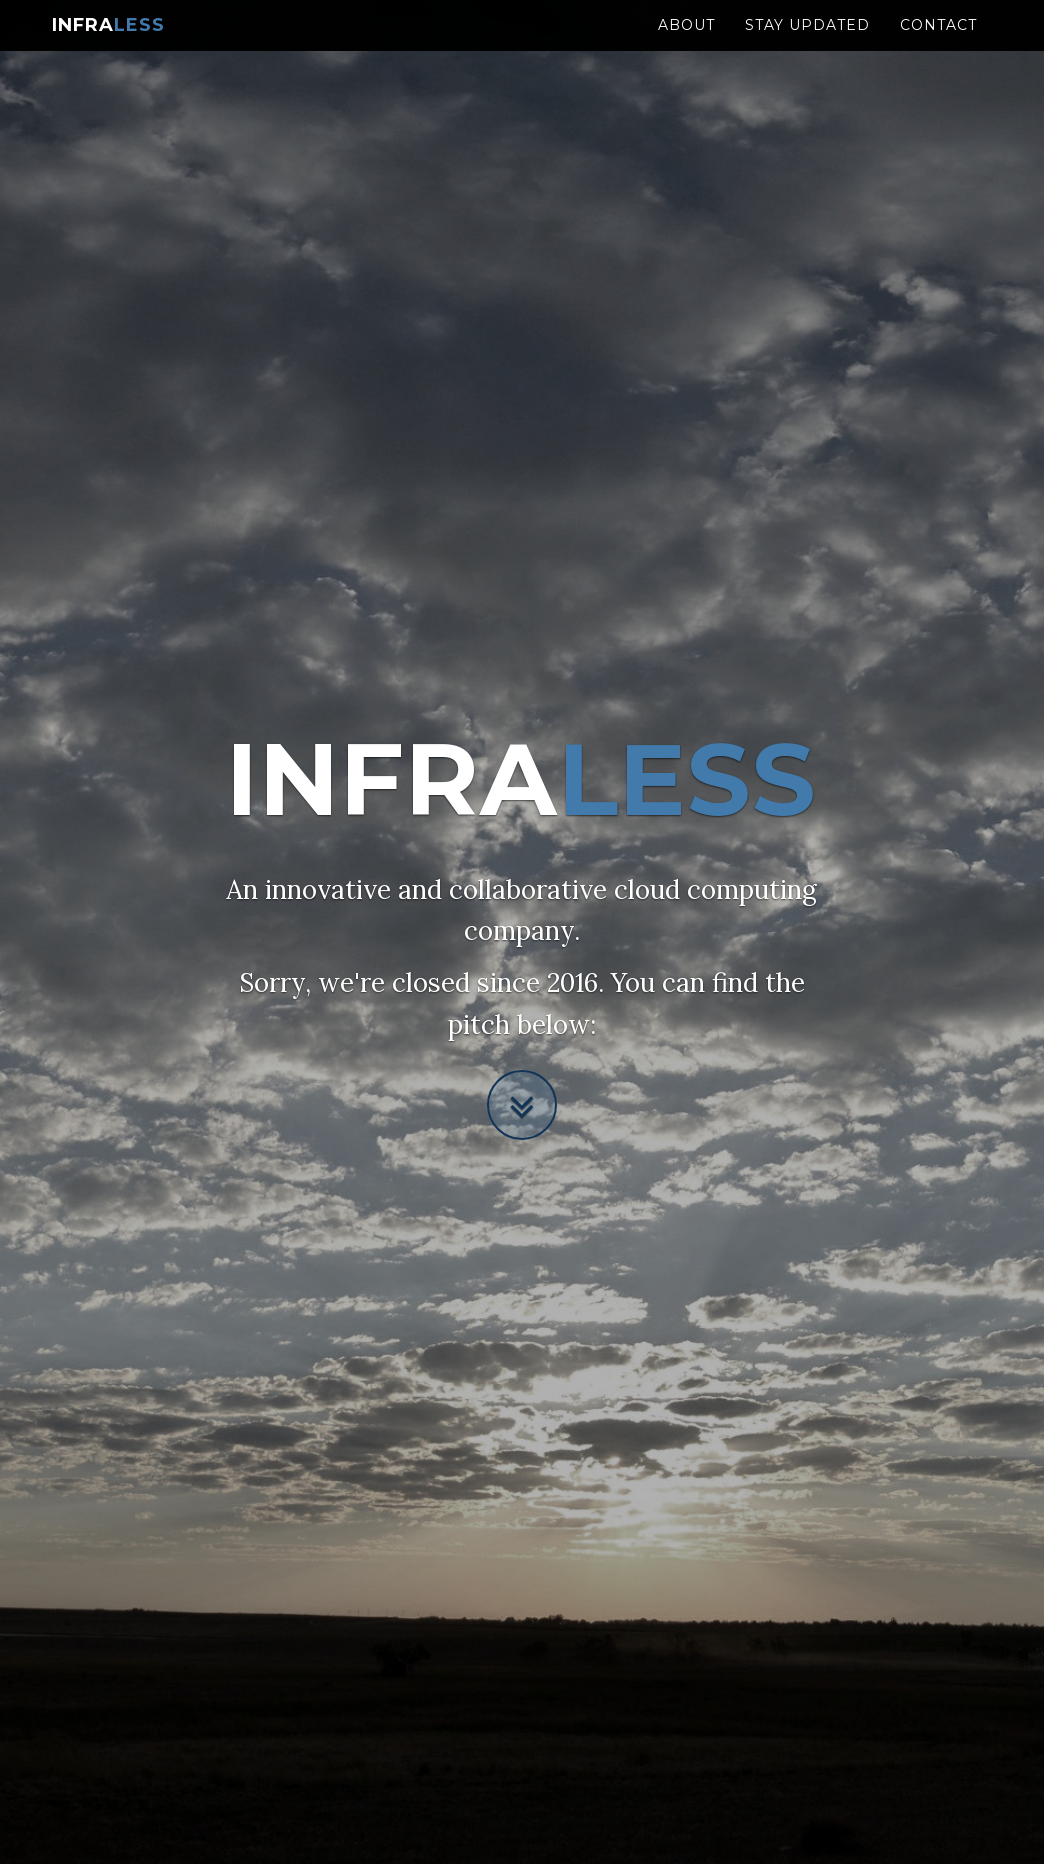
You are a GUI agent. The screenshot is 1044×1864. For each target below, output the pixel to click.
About (686, 45)
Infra (108, 45)
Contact (938, 45)
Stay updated (807, 45)
